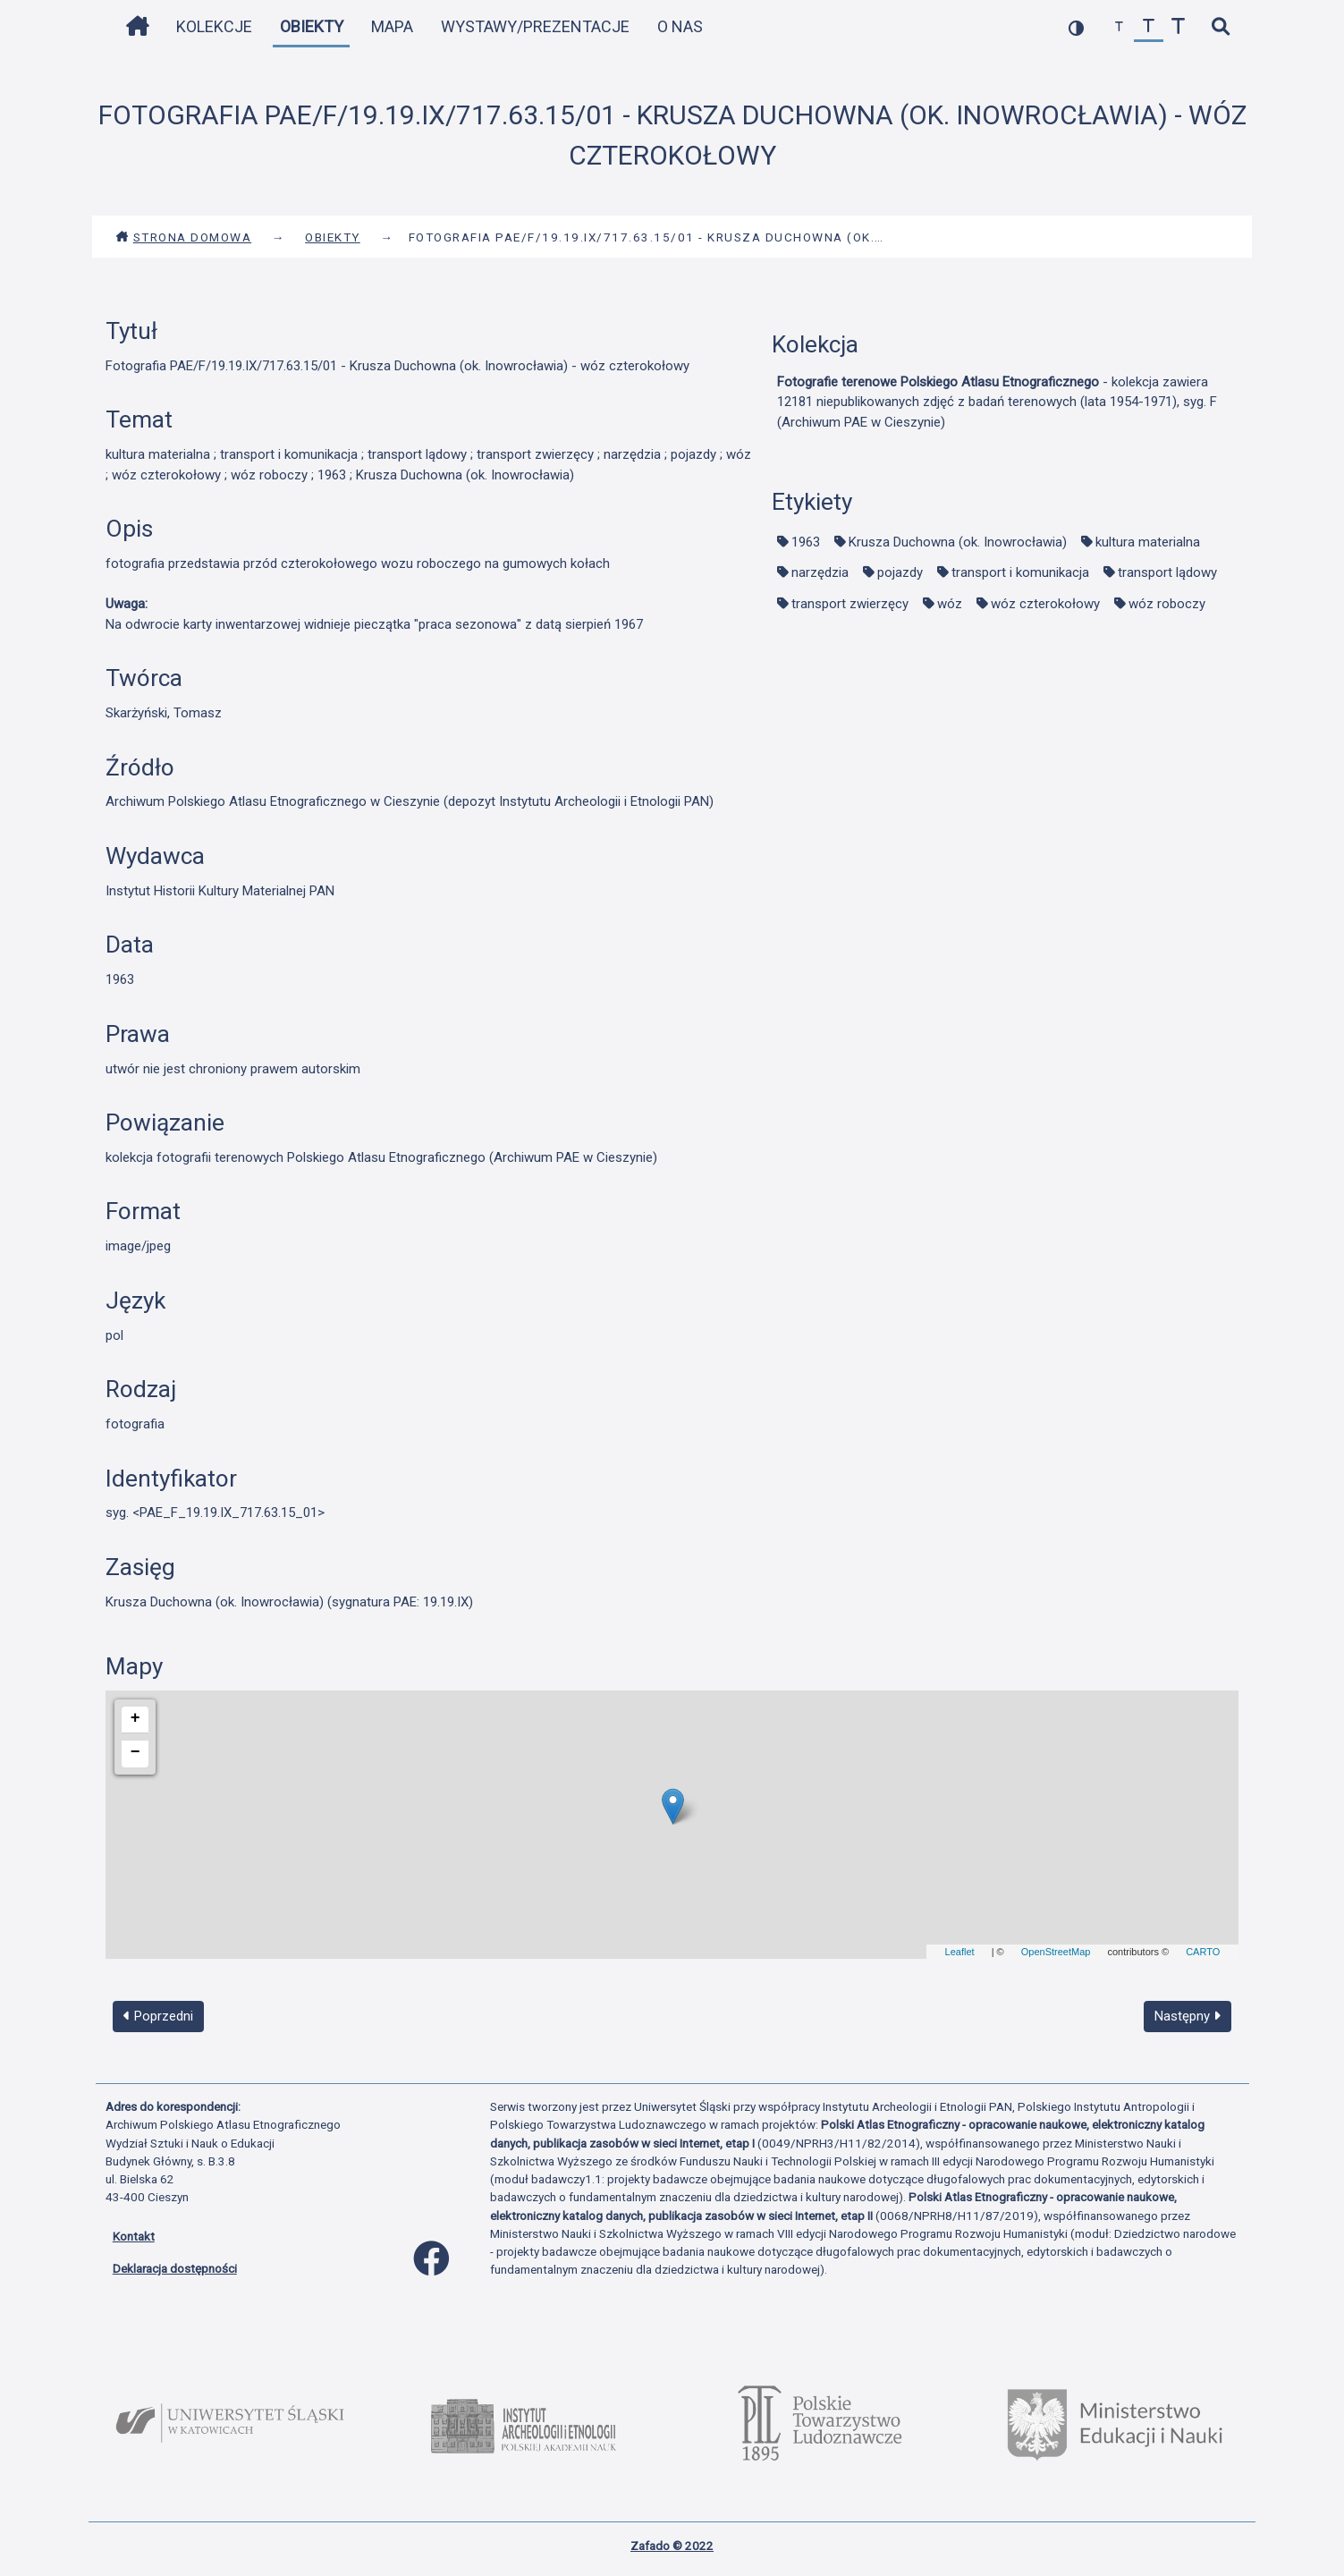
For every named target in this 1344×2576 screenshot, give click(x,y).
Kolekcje (214, 26)
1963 (805, 542)
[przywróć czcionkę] (1148, 27)
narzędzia (820, 572)
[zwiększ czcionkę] (1178, 27)
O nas (680, 26)
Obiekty (311, 26)
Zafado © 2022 (672, 2545)
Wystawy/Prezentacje (535, 26)
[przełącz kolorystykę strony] (1076, 27)
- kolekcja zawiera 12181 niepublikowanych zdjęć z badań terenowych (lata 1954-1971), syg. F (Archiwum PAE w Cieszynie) (997, 402)
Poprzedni (158, 2016)
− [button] (135, 1752)
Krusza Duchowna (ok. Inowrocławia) (958, 542)
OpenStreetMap (1056, 1951)
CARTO (1203, 1951)
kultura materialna (1147, 542)
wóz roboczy (1166, 604)
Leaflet (960, 1951)
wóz (949, 604)
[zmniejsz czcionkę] (1119, 27)
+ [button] (135, 1718)
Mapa (392, 26)
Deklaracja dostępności (175, 2268)
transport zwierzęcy (850, 604)
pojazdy (900, 572)
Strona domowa (183, 237)
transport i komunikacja (1020, 572)
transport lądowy (1167, 572)
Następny (1187, 2016)
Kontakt (134, 2236)
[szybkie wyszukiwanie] (1221, 27)
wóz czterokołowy (1045, 604)
